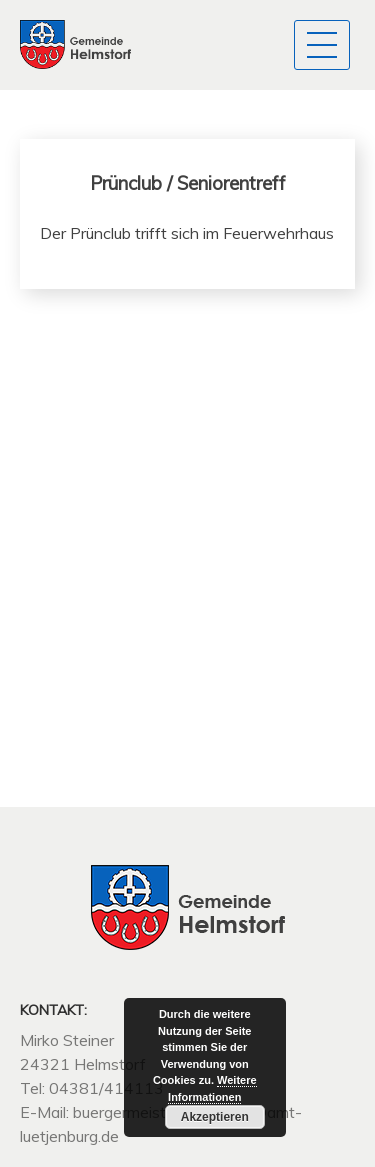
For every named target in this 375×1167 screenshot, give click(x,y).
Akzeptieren (215, 1117)
